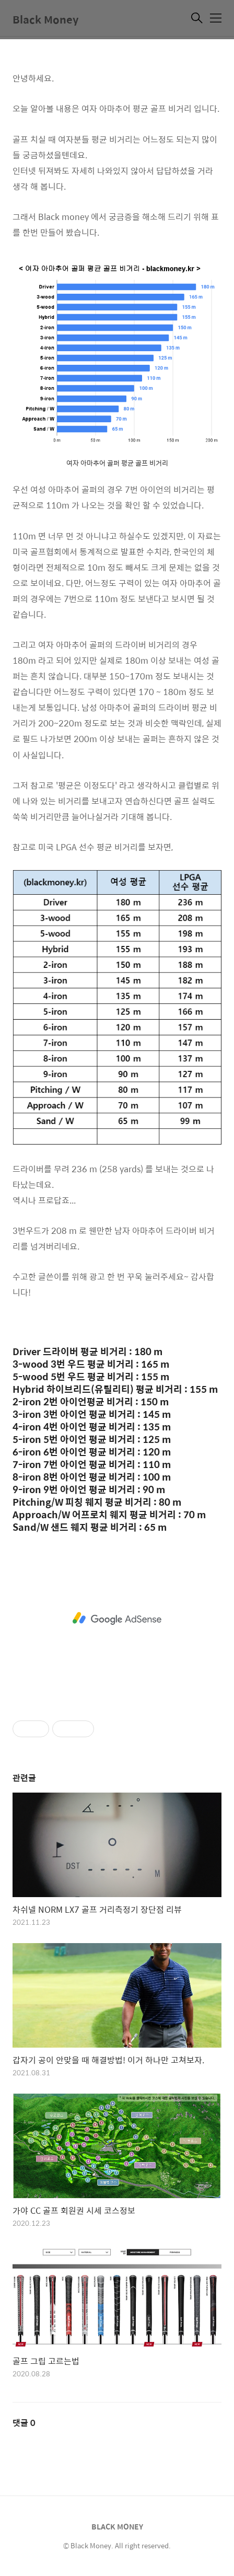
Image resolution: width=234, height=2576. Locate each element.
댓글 (24, 2422)
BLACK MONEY (117, 2526)
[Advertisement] (117, 1618)
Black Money (45, 19)
